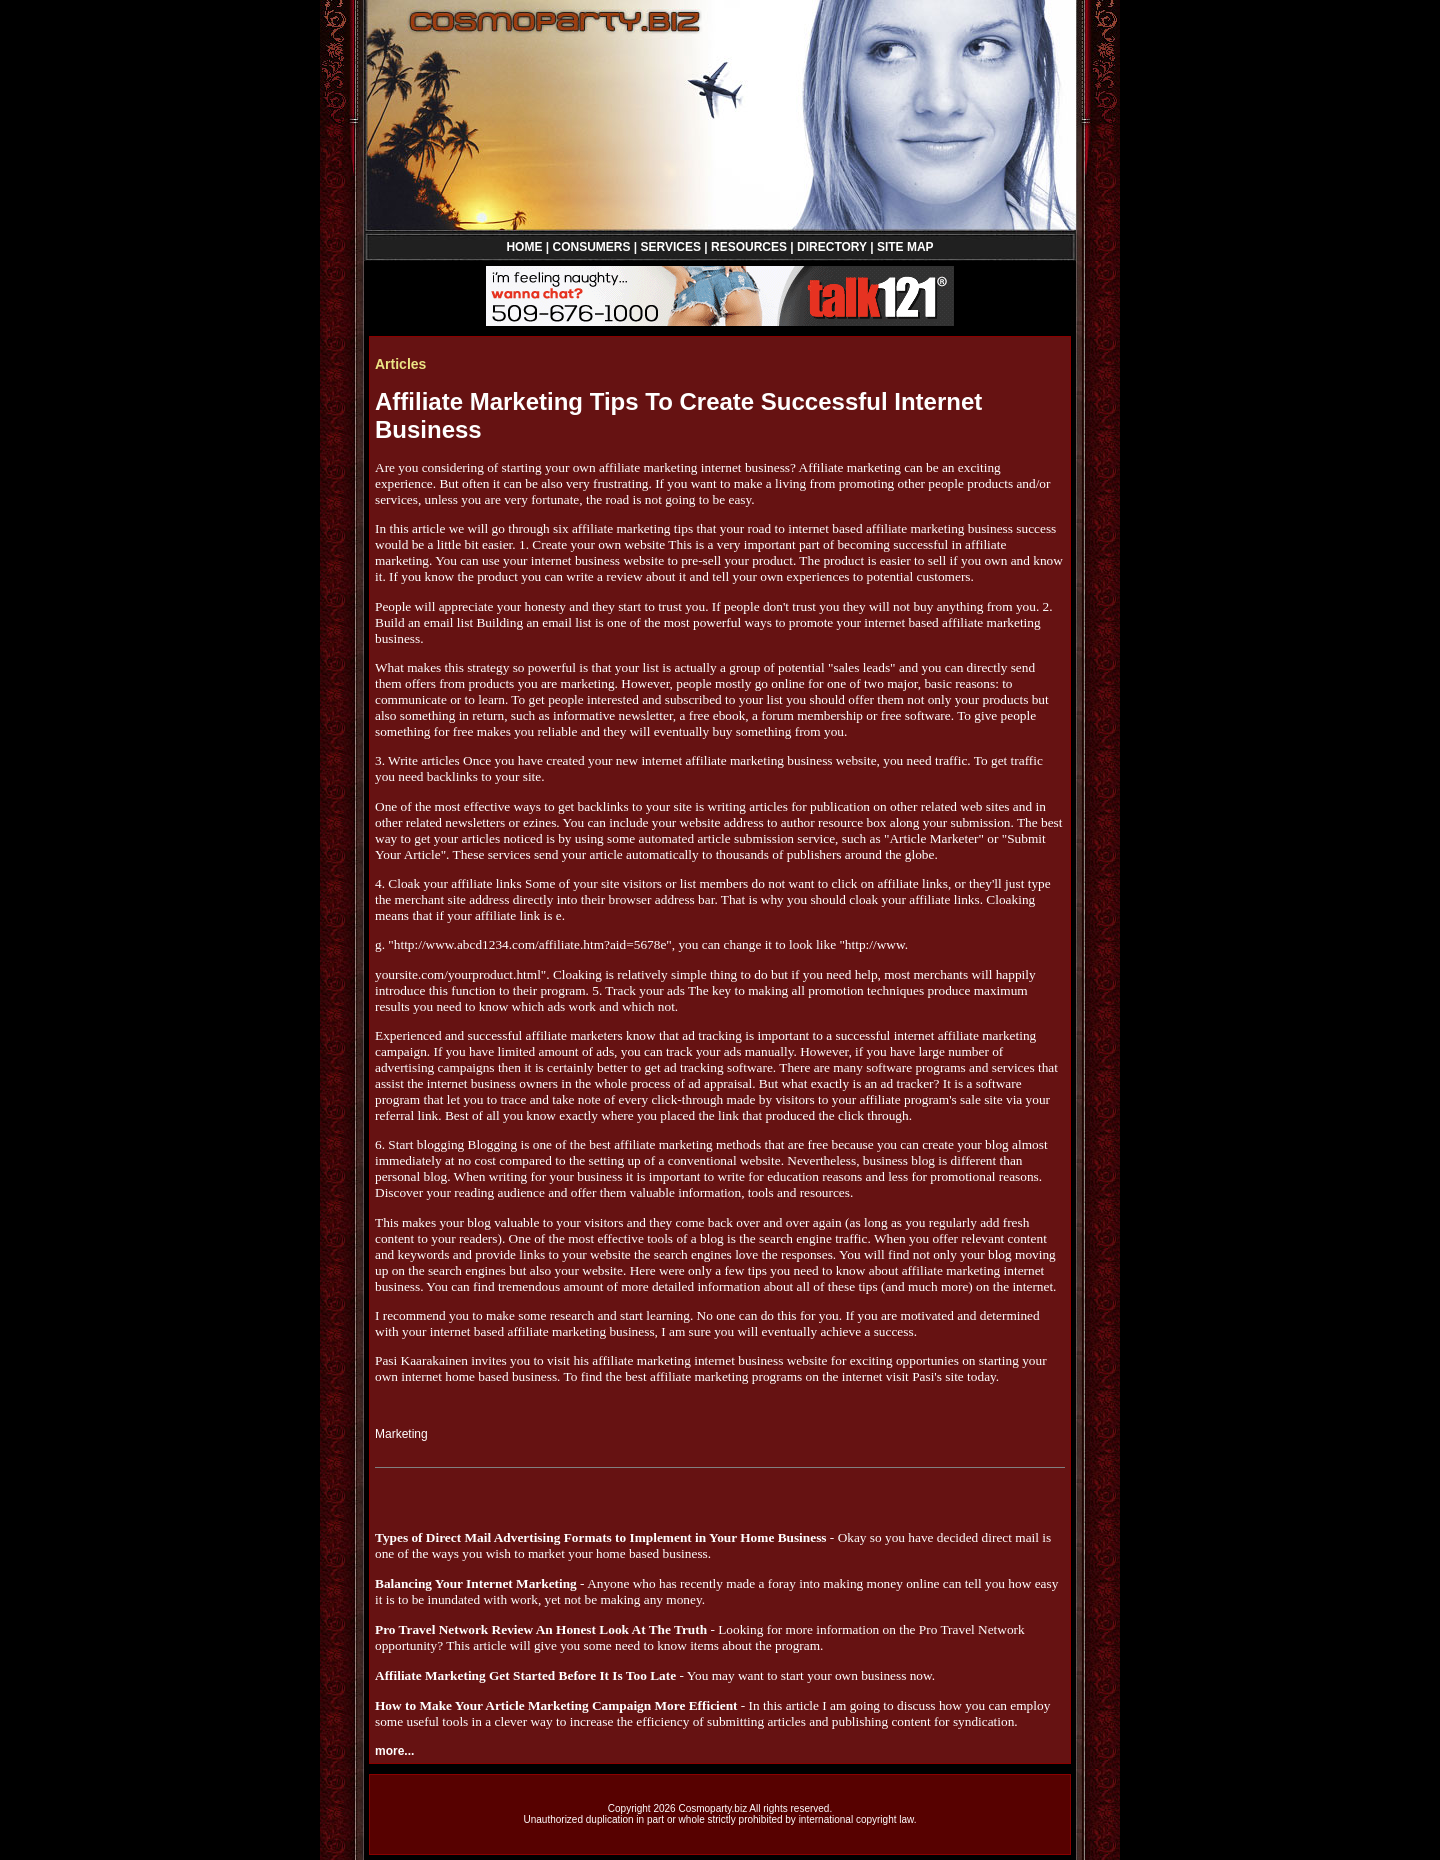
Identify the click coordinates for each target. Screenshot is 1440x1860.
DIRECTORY (832, 247)
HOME (524, 247)
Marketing (401, 1434)
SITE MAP (905, 247)
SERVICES (671, 247)
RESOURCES (749, 247)
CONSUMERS (591, 247)
